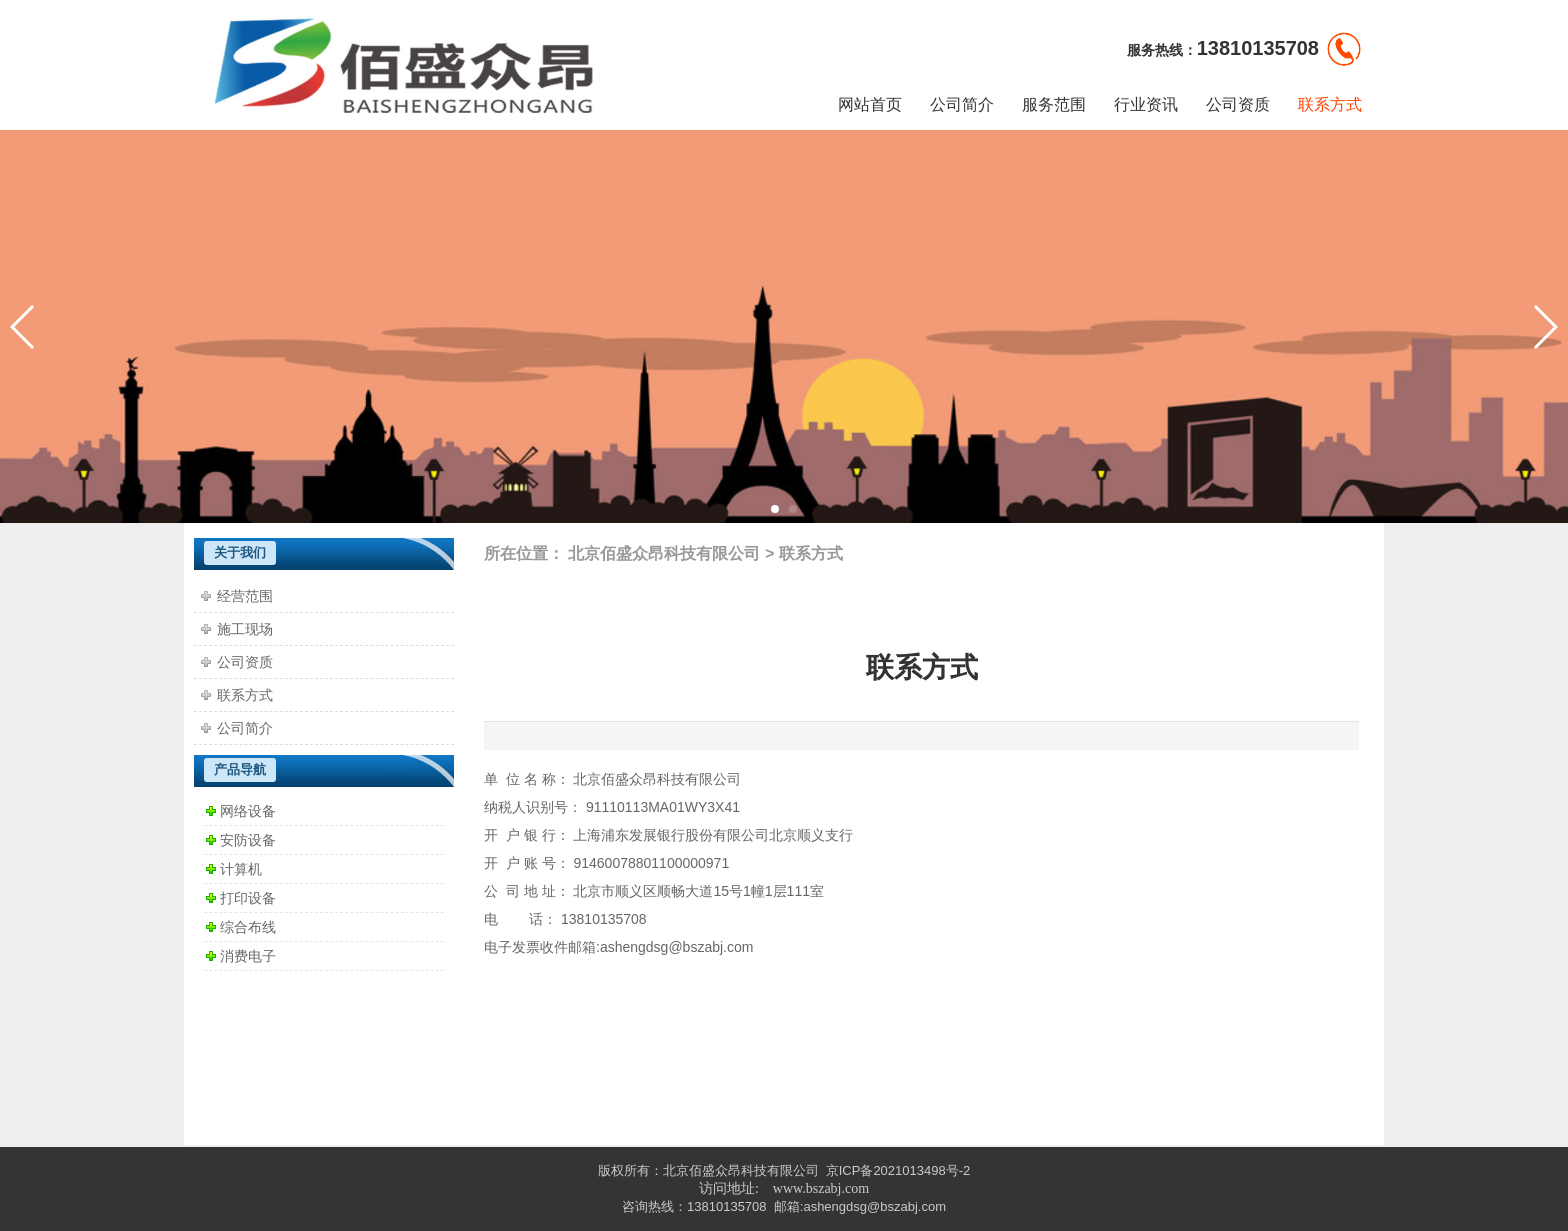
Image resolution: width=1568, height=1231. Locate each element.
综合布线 (248, 927)
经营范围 (245, 596)
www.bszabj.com (821, 1188)
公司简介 (962, 104)
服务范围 (1054, 104)
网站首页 (870, 104)
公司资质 (1238, 104)
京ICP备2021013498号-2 (898, 1170)
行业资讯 (1146, 104)
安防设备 (248, 840)
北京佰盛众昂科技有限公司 (664, 553)
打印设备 (248, 898)
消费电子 (248, 956)
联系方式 (1330, 104)
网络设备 (248, 811)
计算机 (241, 869)
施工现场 (245, 629)
